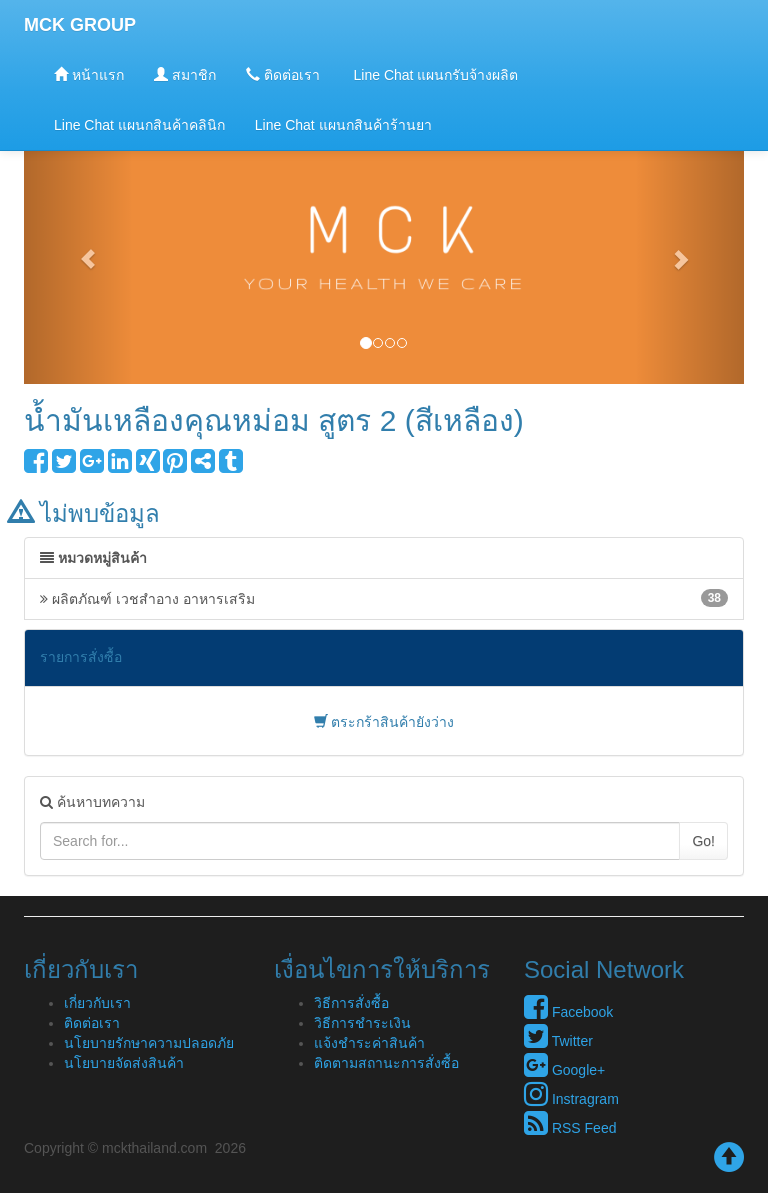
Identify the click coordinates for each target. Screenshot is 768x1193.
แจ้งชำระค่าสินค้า (369, 1043)
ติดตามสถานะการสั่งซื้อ (386, 1063)
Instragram (571, 1099)
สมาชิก (185, 74)
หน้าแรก (89, 74)
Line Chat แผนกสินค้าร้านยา (343, 125)
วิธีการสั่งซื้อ (351, 1003)
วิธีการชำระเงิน (362, 1023)
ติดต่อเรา (283, 74)
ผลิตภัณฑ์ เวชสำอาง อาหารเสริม (384, 598)
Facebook (568, 1012)
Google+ (564, 1070)
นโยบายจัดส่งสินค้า (124, 1063)
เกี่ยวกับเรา (97, 1003)
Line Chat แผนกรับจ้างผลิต (434, 75)
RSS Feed (570, 1128)
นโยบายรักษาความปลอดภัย (149, 1043)
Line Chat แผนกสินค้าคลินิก (139, 125)
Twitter (558, 1041)
